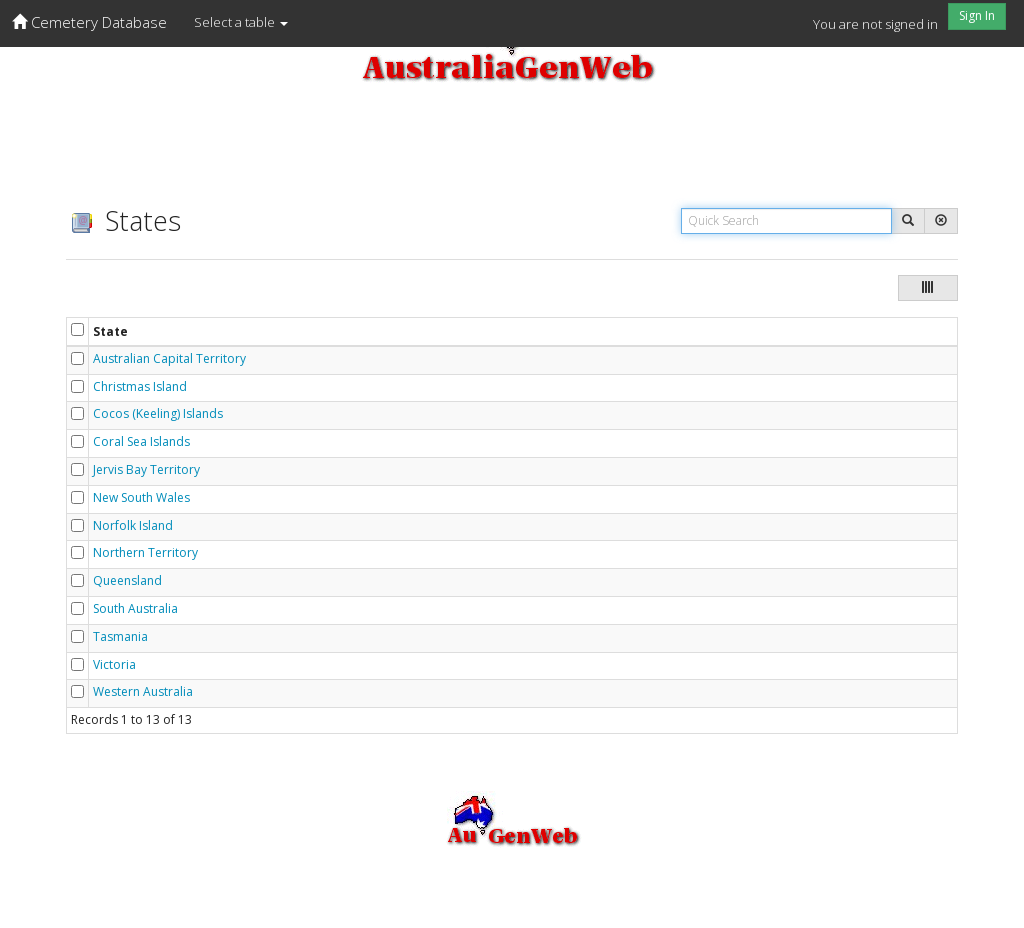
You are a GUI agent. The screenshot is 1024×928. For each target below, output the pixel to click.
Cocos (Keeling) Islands (158, 414)
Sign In (977, 15)
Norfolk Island (133, 526)
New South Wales (141, 498)
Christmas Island (140, 387)
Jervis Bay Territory (146, 470)
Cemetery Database (89, 22)
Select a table (241, 22)
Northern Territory (145, 553)
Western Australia (143, 692)
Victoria (114, 665)
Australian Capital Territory (169, 359)
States (123, 220)
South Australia (135, 609)
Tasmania (120, 637)
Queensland (127, 581)
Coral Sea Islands (141, 442)
